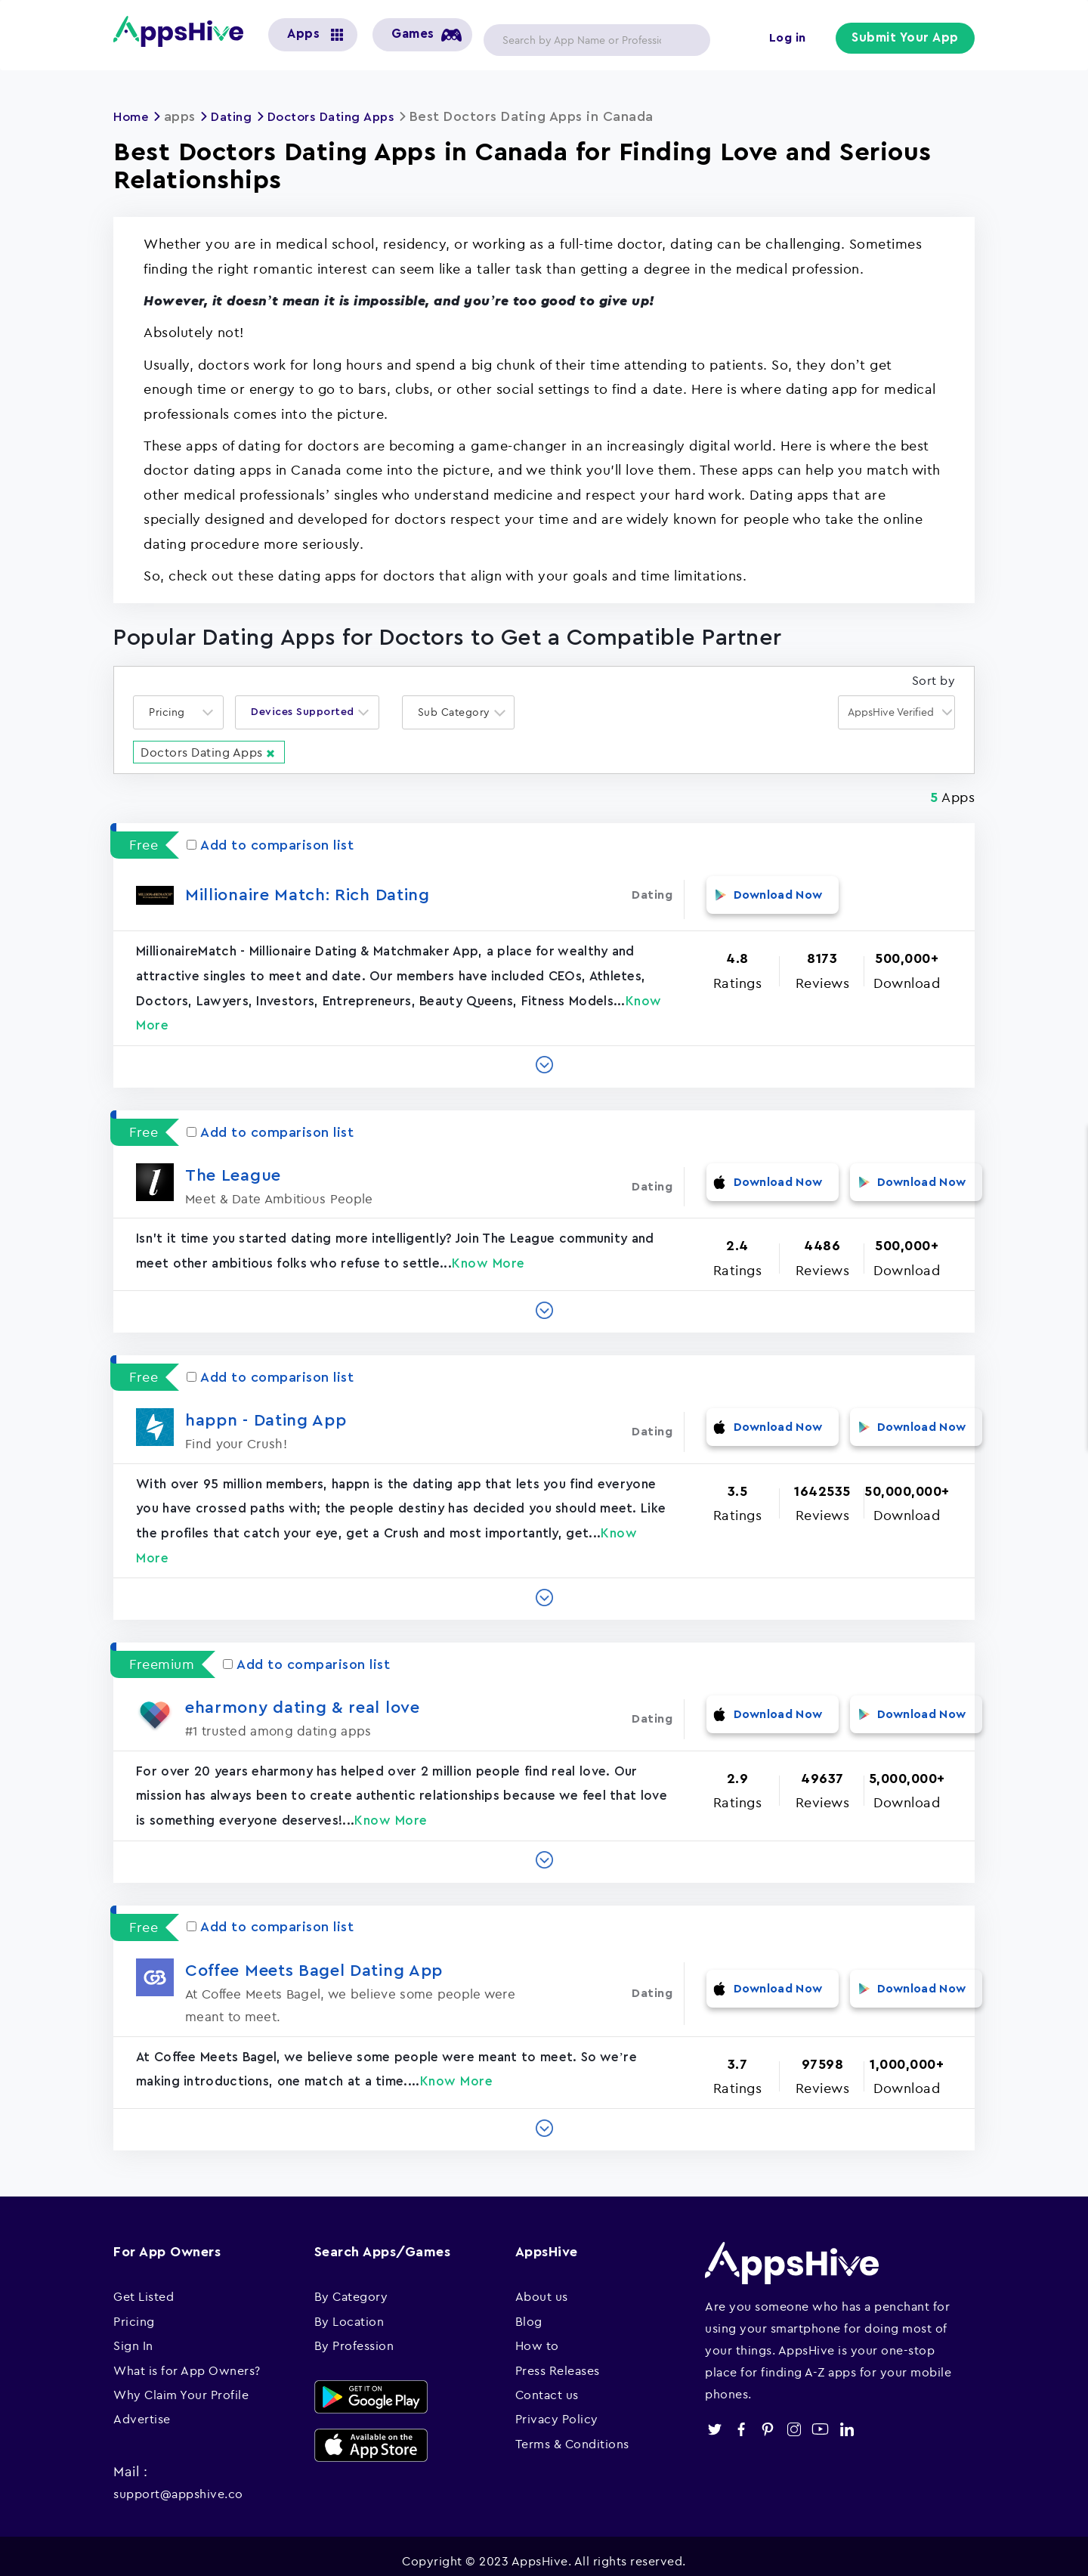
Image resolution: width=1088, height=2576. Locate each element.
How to (537, 2335)
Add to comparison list (270, 844)
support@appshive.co (178, 2483)
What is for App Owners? (187, 2359)
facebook (740, 2419)
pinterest (767, 2419)
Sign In (133, 2335)
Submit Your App (907, 39)
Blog (528, 2310)
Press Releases (557, 2359)
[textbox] (171, 712)
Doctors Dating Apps (345, 116)
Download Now (765, 893)
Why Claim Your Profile (181, 2384)
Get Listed (143, 2286)
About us (541, 2286)
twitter (714, 2419)
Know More (488, 1252)
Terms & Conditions (572, 2433)
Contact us (547, 2384)
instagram (793, 2419)
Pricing (134, 2310)
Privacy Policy (556, 2409)
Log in (789, 39)
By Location (349, 2310)
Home (133, 116)
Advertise (142, 2409)
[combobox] (178, 712)
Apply (687, 40)
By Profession (354, 2335)
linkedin (846, 2419)
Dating (237, 116)
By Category (351, 2286)
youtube (820, 2419)
